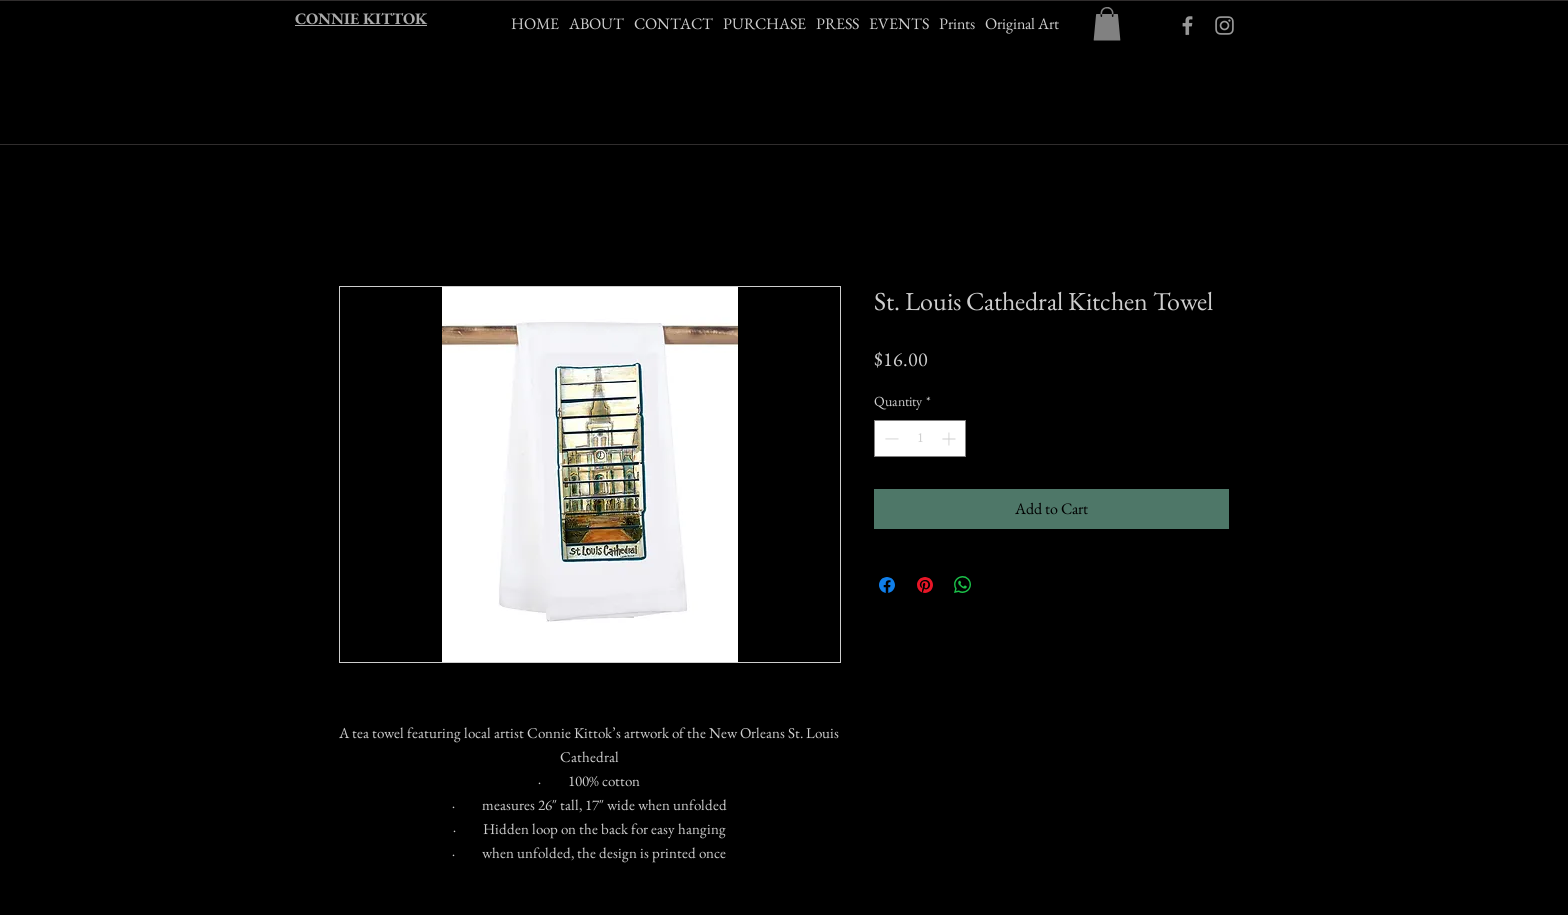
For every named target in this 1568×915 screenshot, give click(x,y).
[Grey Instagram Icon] (1224, 25)
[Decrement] (889, 438)
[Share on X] (1001, 585)
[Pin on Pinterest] (925, 585)
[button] (1107, 23)
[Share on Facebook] (887, 585)
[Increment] (950, 438)
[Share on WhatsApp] (963, 585)
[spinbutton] (920, 438)
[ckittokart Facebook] (1187, 25)
